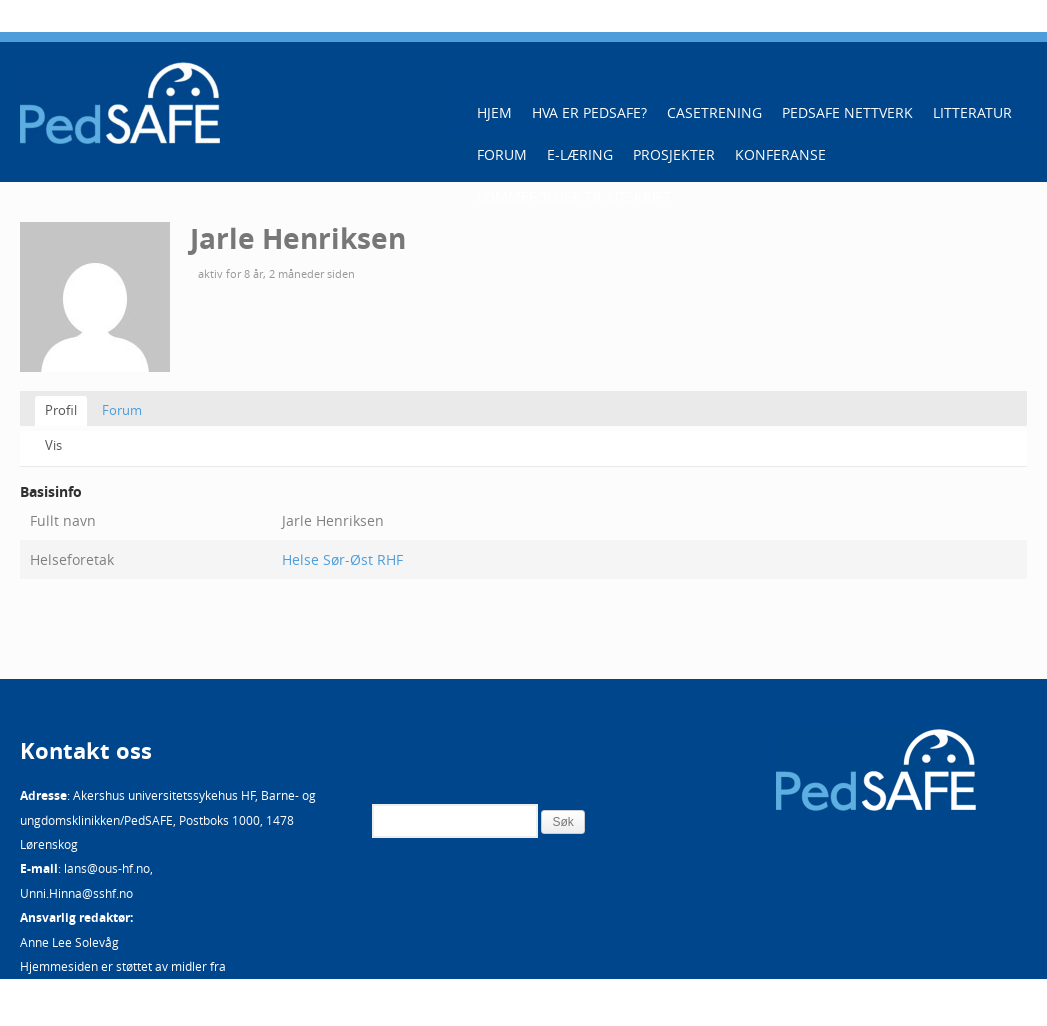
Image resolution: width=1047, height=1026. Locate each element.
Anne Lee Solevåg (69, 942)
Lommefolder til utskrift (574, 196)
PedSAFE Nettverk (847, 112)
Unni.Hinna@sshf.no (76, 893)
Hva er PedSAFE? (589, 112)
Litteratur (972, 112)
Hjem (494, 112)
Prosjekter (674, 154)
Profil (61, 410)
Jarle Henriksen (298, 238)
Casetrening (714, 112)
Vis (53, 445)
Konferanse (780, 154)
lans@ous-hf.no (107, 868)
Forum (502, 154)
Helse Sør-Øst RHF (342, 559)
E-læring (580, 154)
